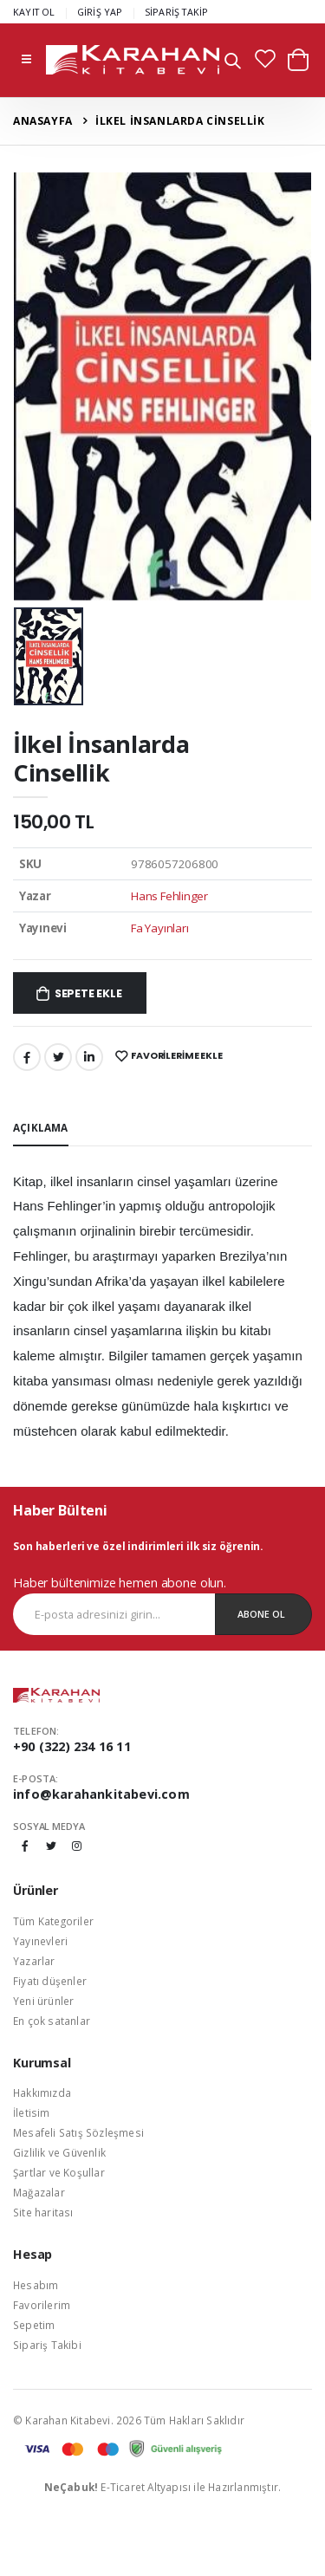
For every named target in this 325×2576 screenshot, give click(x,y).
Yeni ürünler (43, 2001)
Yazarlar (34, 1961)
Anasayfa (43, 121)
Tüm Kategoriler (53, 1921)
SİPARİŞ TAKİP (177, 11)
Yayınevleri (40, 1941)
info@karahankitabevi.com (101, 1794)
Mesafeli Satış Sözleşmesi (78, 2132)
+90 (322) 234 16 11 (72, 1746)
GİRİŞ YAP (100, 11)
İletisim (31, 2112)
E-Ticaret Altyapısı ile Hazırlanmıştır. (163, 2487)
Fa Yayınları (159, 928)
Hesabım (35, 2285)
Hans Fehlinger (169, 896)
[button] (232, 62)
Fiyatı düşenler (50, 1981)
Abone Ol (261, 1613)
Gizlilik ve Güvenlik (59, 2152)
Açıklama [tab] (40, 1127)
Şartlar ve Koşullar (59, 2172)
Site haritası (43, 2212)
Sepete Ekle (88, 993)
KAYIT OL (34, 11)
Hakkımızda (42, 2092)
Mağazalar (39, 2192)
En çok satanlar (51, 2021)
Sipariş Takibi (47, 2345)
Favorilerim (41, 2305)
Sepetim (34, 2325)
